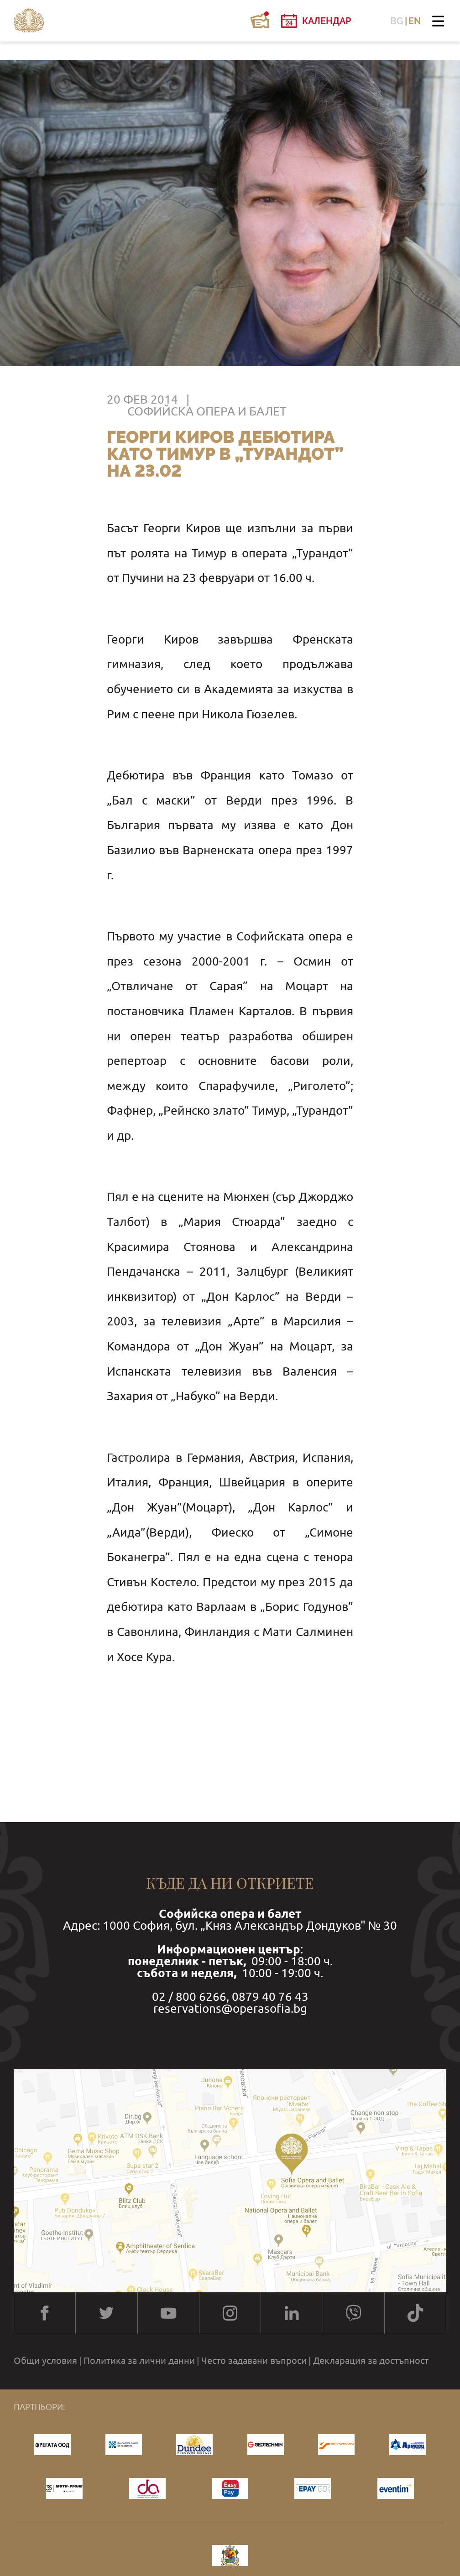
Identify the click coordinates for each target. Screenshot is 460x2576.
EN (414, 21)
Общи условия (45, 2360)
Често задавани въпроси (254, 2360)
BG (396, 21)
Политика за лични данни (139, 2360)
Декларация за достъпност (371, 2360)
